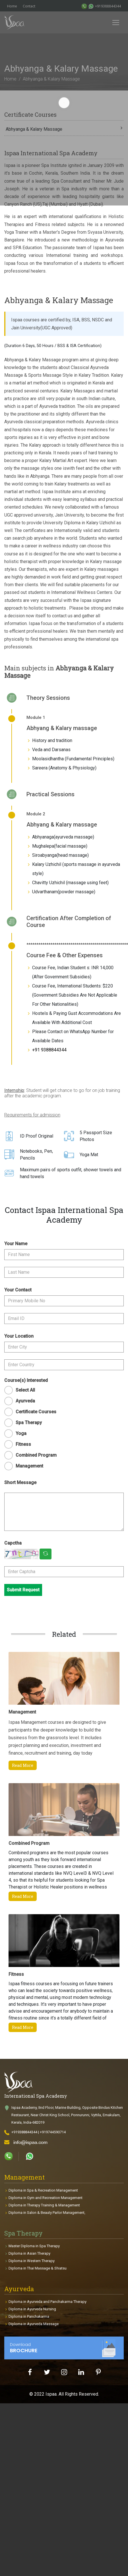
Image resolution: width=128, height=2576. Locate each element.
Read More (22, 1765)
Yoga (21, 1433)
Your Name (15, 1243)
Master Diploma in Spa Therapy (34, 2246)
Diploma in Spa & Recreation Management (43, 2190)
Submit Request (23, 1590)
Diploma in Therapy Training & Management (44, 2205)
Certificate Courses (36, 1411)
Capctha (13, 1543)
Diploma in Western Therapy (32, 2261)
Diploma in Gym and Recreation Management (45, 2198)
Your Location (19, 1336)
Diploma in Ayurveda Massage (34, 2324)
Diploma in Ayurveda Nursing (32, 2309)
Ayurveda (25, 1401)
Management (29, 1466)
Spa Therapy (29, 1422)
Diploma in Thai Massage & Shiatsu (38, 2268)
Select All (25, 1390)
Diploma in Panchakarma (29, 2316)
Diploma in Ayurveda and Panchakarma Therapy (47, 2301)
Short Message (20, 1482)
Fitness (23, 1444)
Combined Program (36, 1455)
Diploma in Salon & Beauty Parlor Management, (47, 2212)
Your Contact (18, 1290)
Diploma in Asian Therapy (29, 2253)
